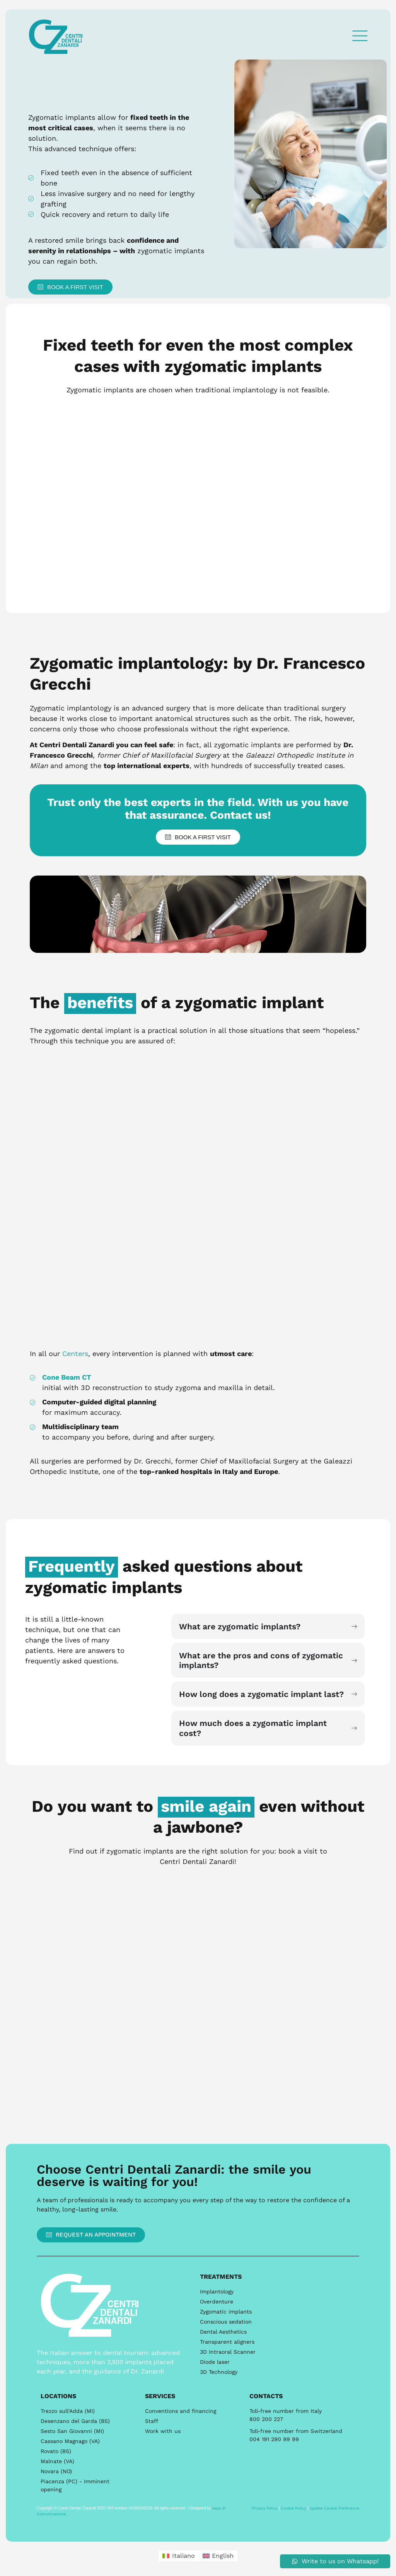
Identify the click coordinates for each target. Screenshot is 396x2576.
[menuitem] (178, 2555)
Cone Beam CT (66, 1377)
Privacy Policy (265, 2508)
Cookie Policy (293, 2508)
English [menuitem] (223, 2555)
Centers (75, 1353)
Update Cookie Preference (334, 2508)
